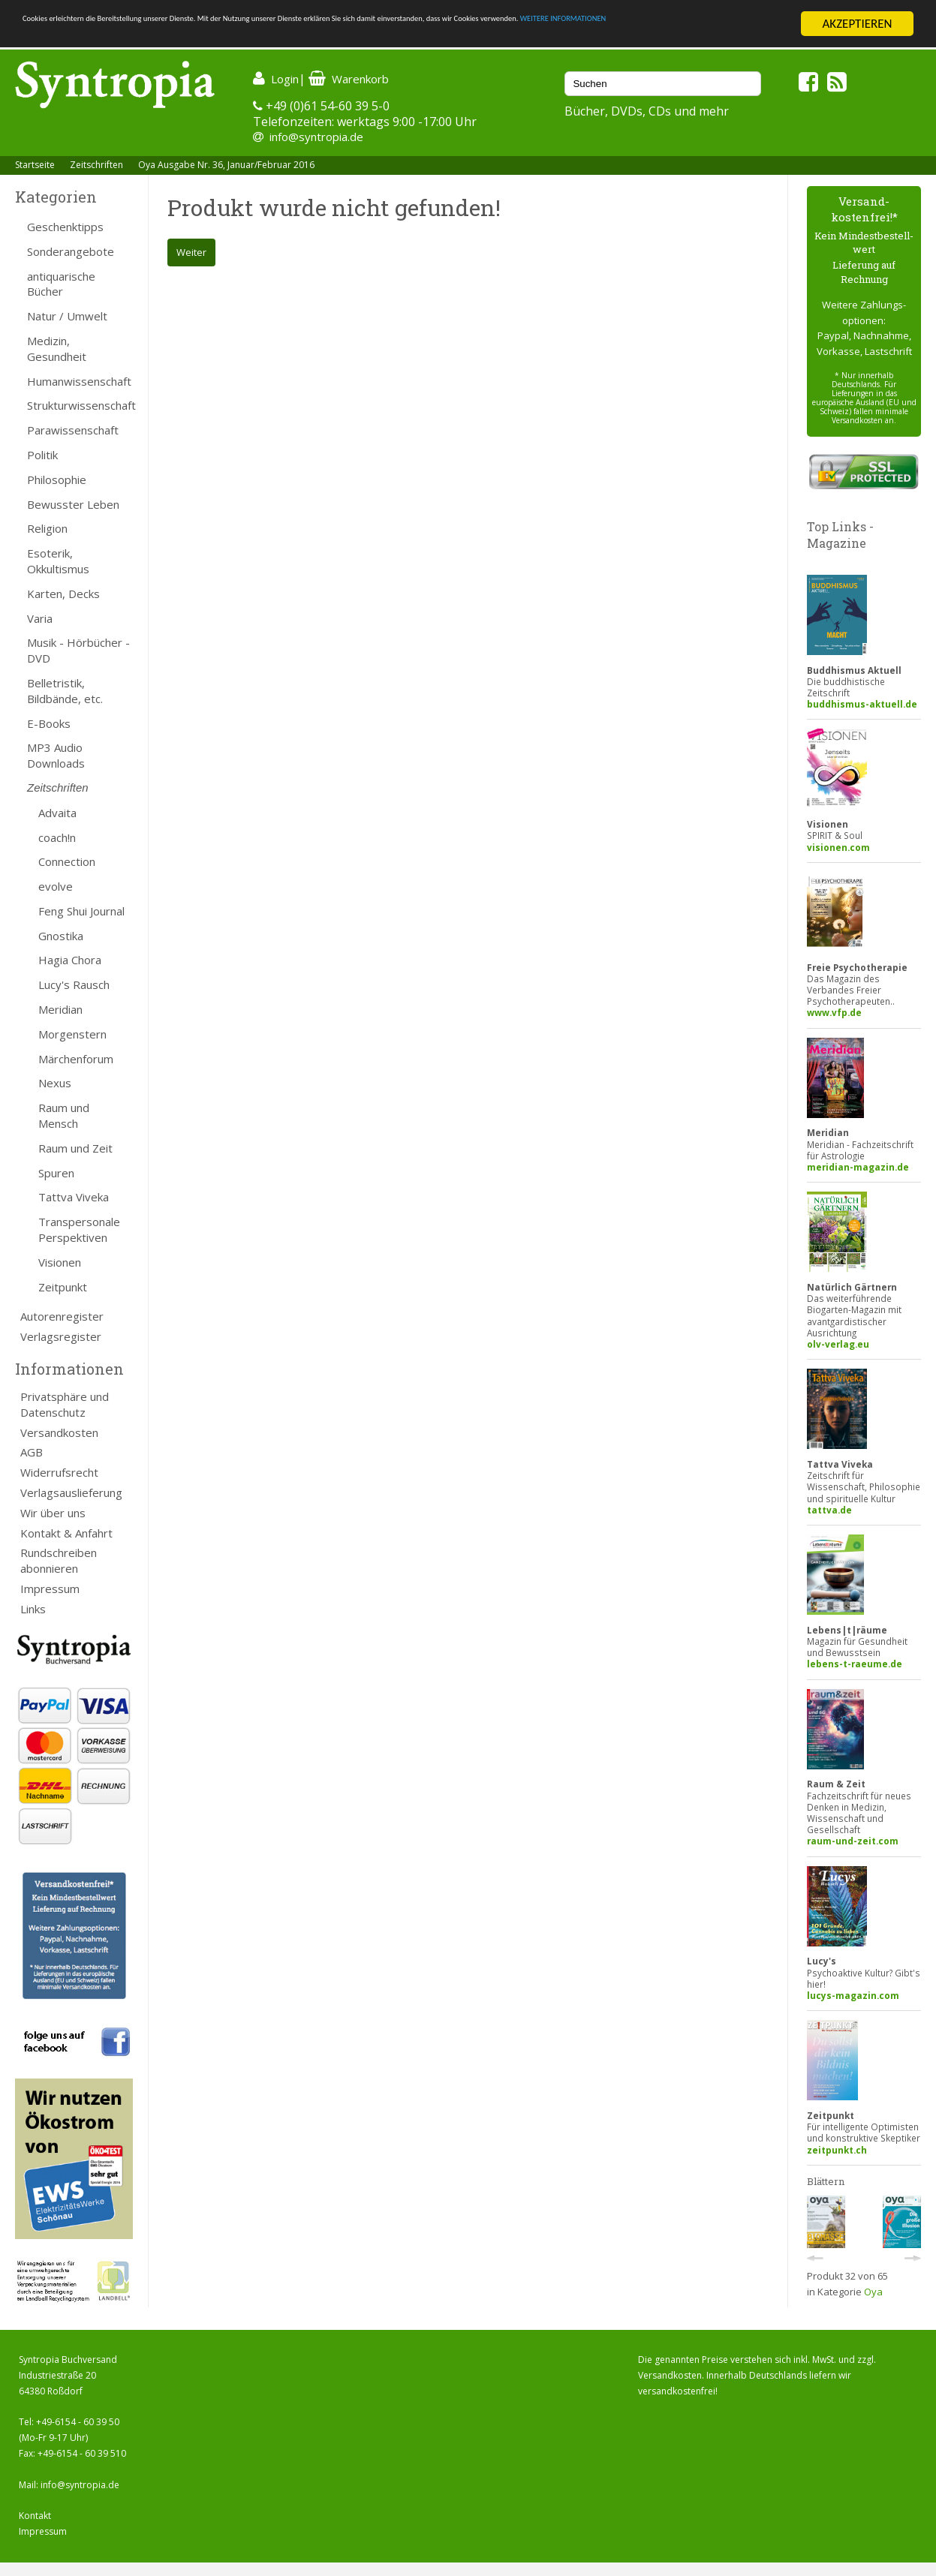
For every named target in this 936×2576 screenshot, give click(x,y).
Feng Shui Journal (81, 910)
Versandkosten (59, 1432)
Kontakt (35, 2515)
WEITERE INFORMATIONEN (157, 37)
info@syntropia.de (316, 136)
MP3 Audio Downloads (56, 755)
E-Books (49, 723)
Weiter (191, 252)
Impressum (50, 1588)
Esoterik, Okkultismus (58, 561)
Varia (40, 618)
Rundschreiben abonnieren (58, 1560)
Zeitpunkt (62, 1286)
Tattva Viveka (73, 1196)
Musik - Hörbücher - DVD (78, 650)
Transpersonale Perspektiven (79, 1229)
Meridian (60, 1009)
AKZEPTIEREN (857, 24)
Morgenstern (72, 1034)
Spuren (56, 1172)
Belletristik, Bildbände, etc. (65, 690)
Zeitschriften (96, 164)
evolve (55, 886)
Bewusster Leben (73, 504)
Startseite (35, 164)
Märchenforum (75, 1058)
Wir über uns (53, 1512)
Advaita (57, 812)
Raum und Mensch (63, 1115)
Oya (873, 2291)
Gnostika (60, 935)
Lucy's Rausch (74, 984)
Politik (42, 454)
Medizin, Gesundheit (56, 348)
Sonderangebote (70, 251)
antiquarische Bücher (61, 284)
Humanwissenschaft (79, 381)
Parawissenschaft (73, 429)
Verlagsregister (60, 1336)
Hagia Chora (69, 959)
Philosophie (56, 479)
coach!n (57, 837)
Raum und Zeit (75, 1148)
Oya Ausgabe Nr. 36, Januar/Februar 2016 (226, 164)
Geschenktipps (65, 226)
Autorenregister (62, 1316)
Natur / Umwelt (67, 315)
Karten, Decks (63, 593)
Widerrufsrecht (59, 1472)
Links (33, 1608)
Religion (47, 528)
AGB (31, 1451)
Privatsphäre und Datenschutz (64, 1404)
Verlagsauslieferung (71, 1492)
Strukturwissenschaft (80, 405)
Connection (66, 861)
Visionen (59, 1262)
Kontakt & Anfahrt (66, 1532)
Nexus (54, 1082)
